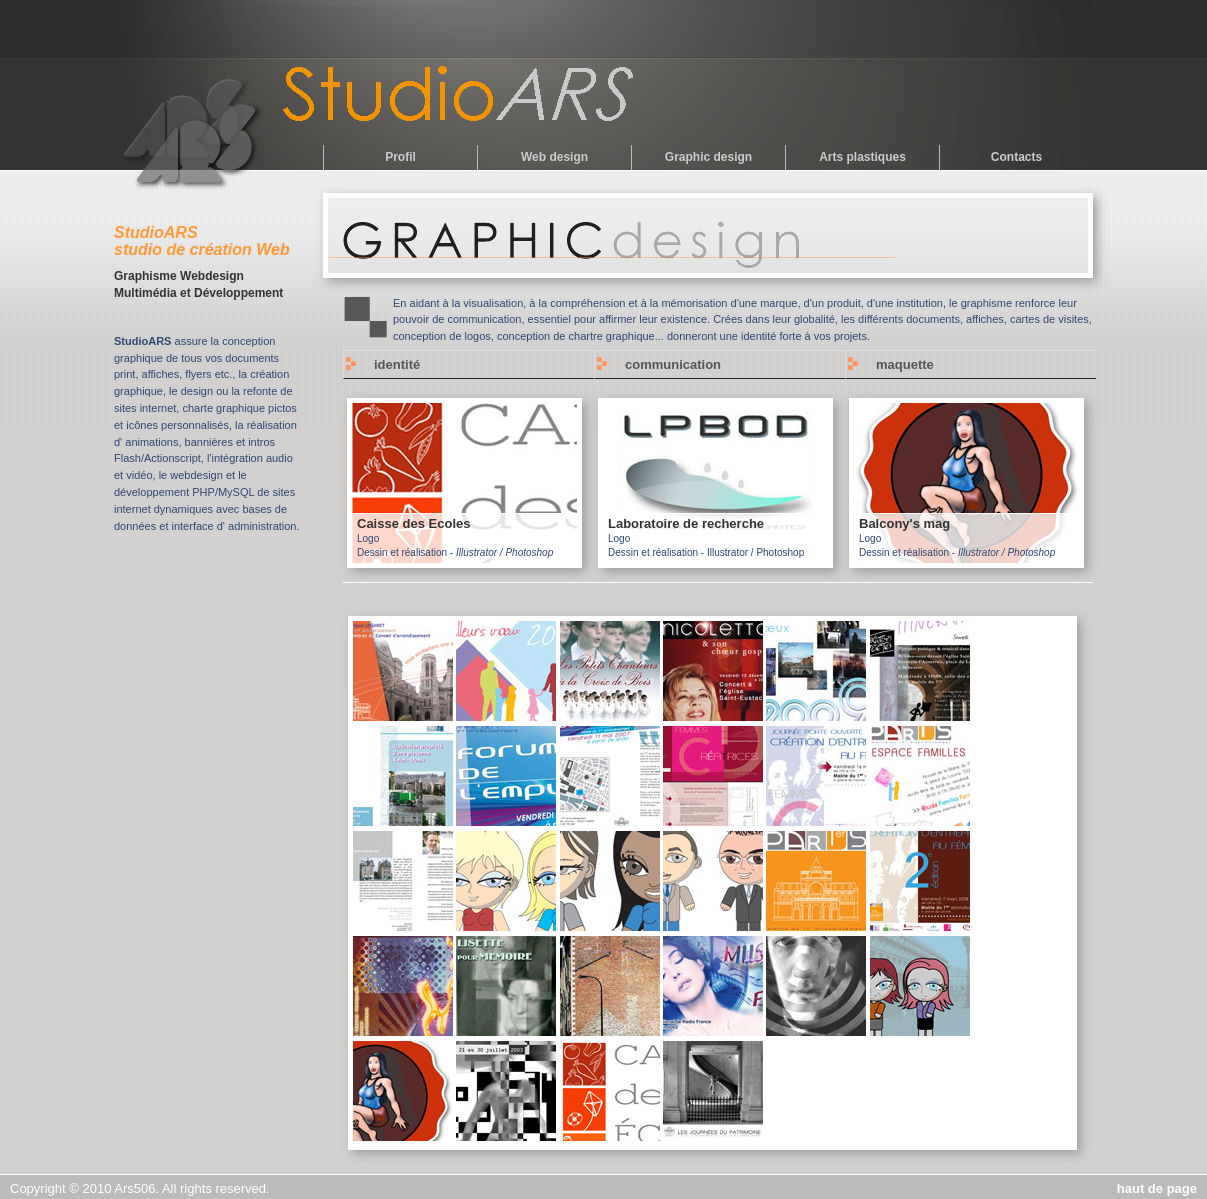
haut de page (1157, 1188)
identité (397, 364)
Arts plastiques (862, 157)
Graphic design (708, 157)
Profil (400, 157)
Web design (554, 157)
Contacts (1016, 157)
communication (673, 364)
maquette (905, 364)
